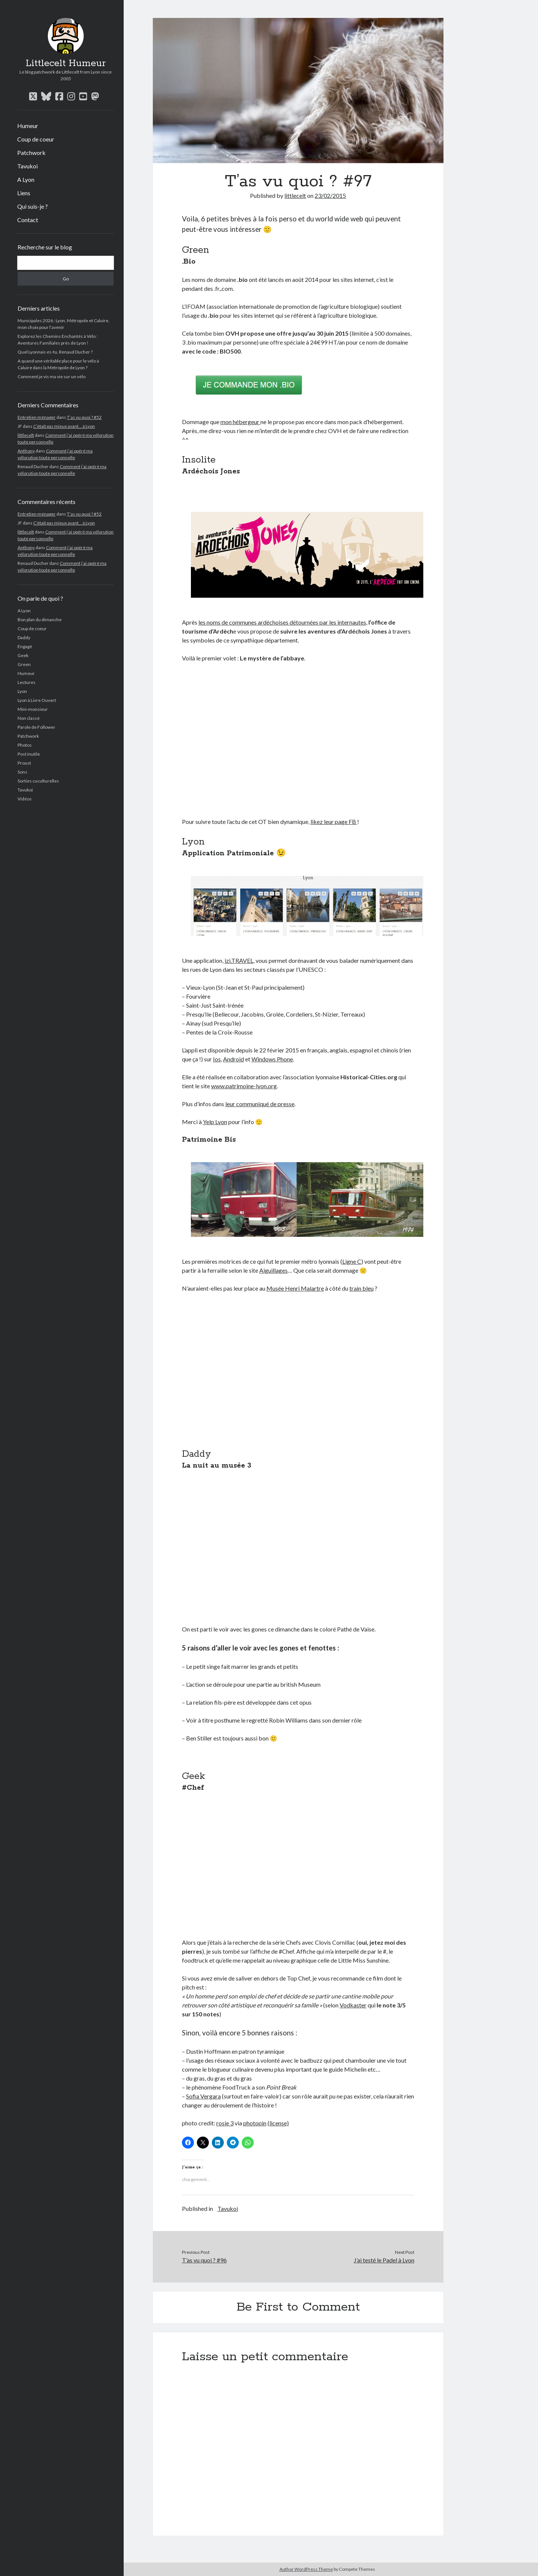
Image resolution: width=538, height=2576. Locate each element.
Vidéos (25, 799)
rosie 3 (225, 2123)
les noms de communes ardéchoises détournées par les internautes (282, 622)
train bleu (361, 1288)
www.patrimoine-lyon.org (244, 1085)
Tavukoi (27, 165)
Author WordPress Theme (306, 2569)
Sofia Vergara (203, 2096)
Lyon (22, 691)
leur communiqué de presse (259, 1103)
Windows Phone (272, 1059)
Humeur (27, 125)
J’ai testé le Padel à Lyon (384, 2260)
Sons (22, 772)
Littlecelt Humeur (66, 63)
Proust (24, 763)
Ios (217, 1059)
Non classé (29, 718)
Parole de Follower (36, 727)
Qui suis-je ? (32, 206)
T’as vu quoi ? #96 (204, 2260)
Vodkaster (353, 2005)
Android (233, 1059)
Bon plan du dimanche (40, 619)
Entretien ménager (37, 417)
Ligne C (351, 1261)
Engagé (25, 646)
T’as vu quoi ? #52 (84, 417)
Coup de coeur (35, 139)
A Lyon (25, 179)
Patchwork (31, 152)
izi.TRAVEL (239, 960)
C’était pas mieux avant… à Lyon (64, 426)
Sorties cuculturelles (38, 781)
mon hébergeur (240, 421)
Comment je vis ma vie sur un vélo (52, 376)
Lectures (26, 682)
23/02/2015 (330, 195)
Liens (23, 192)
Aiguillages (273, 1270)
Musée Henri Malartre (295, 1288)
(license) (278, 2123)
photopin (254, 2123)
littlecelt (26, 435)
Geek (23, 655)
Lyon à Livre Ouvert (37, 700)
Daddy (24, 637)
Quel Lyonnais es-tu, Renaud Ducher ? (55, 352)
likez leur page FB (333, 821)
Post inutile (29, 754)
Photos (25, 745)
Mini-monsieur (33, 709)
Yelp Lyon (215, 1121)
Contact (27, 219)
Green (24, 664)
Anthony (26, 451)
